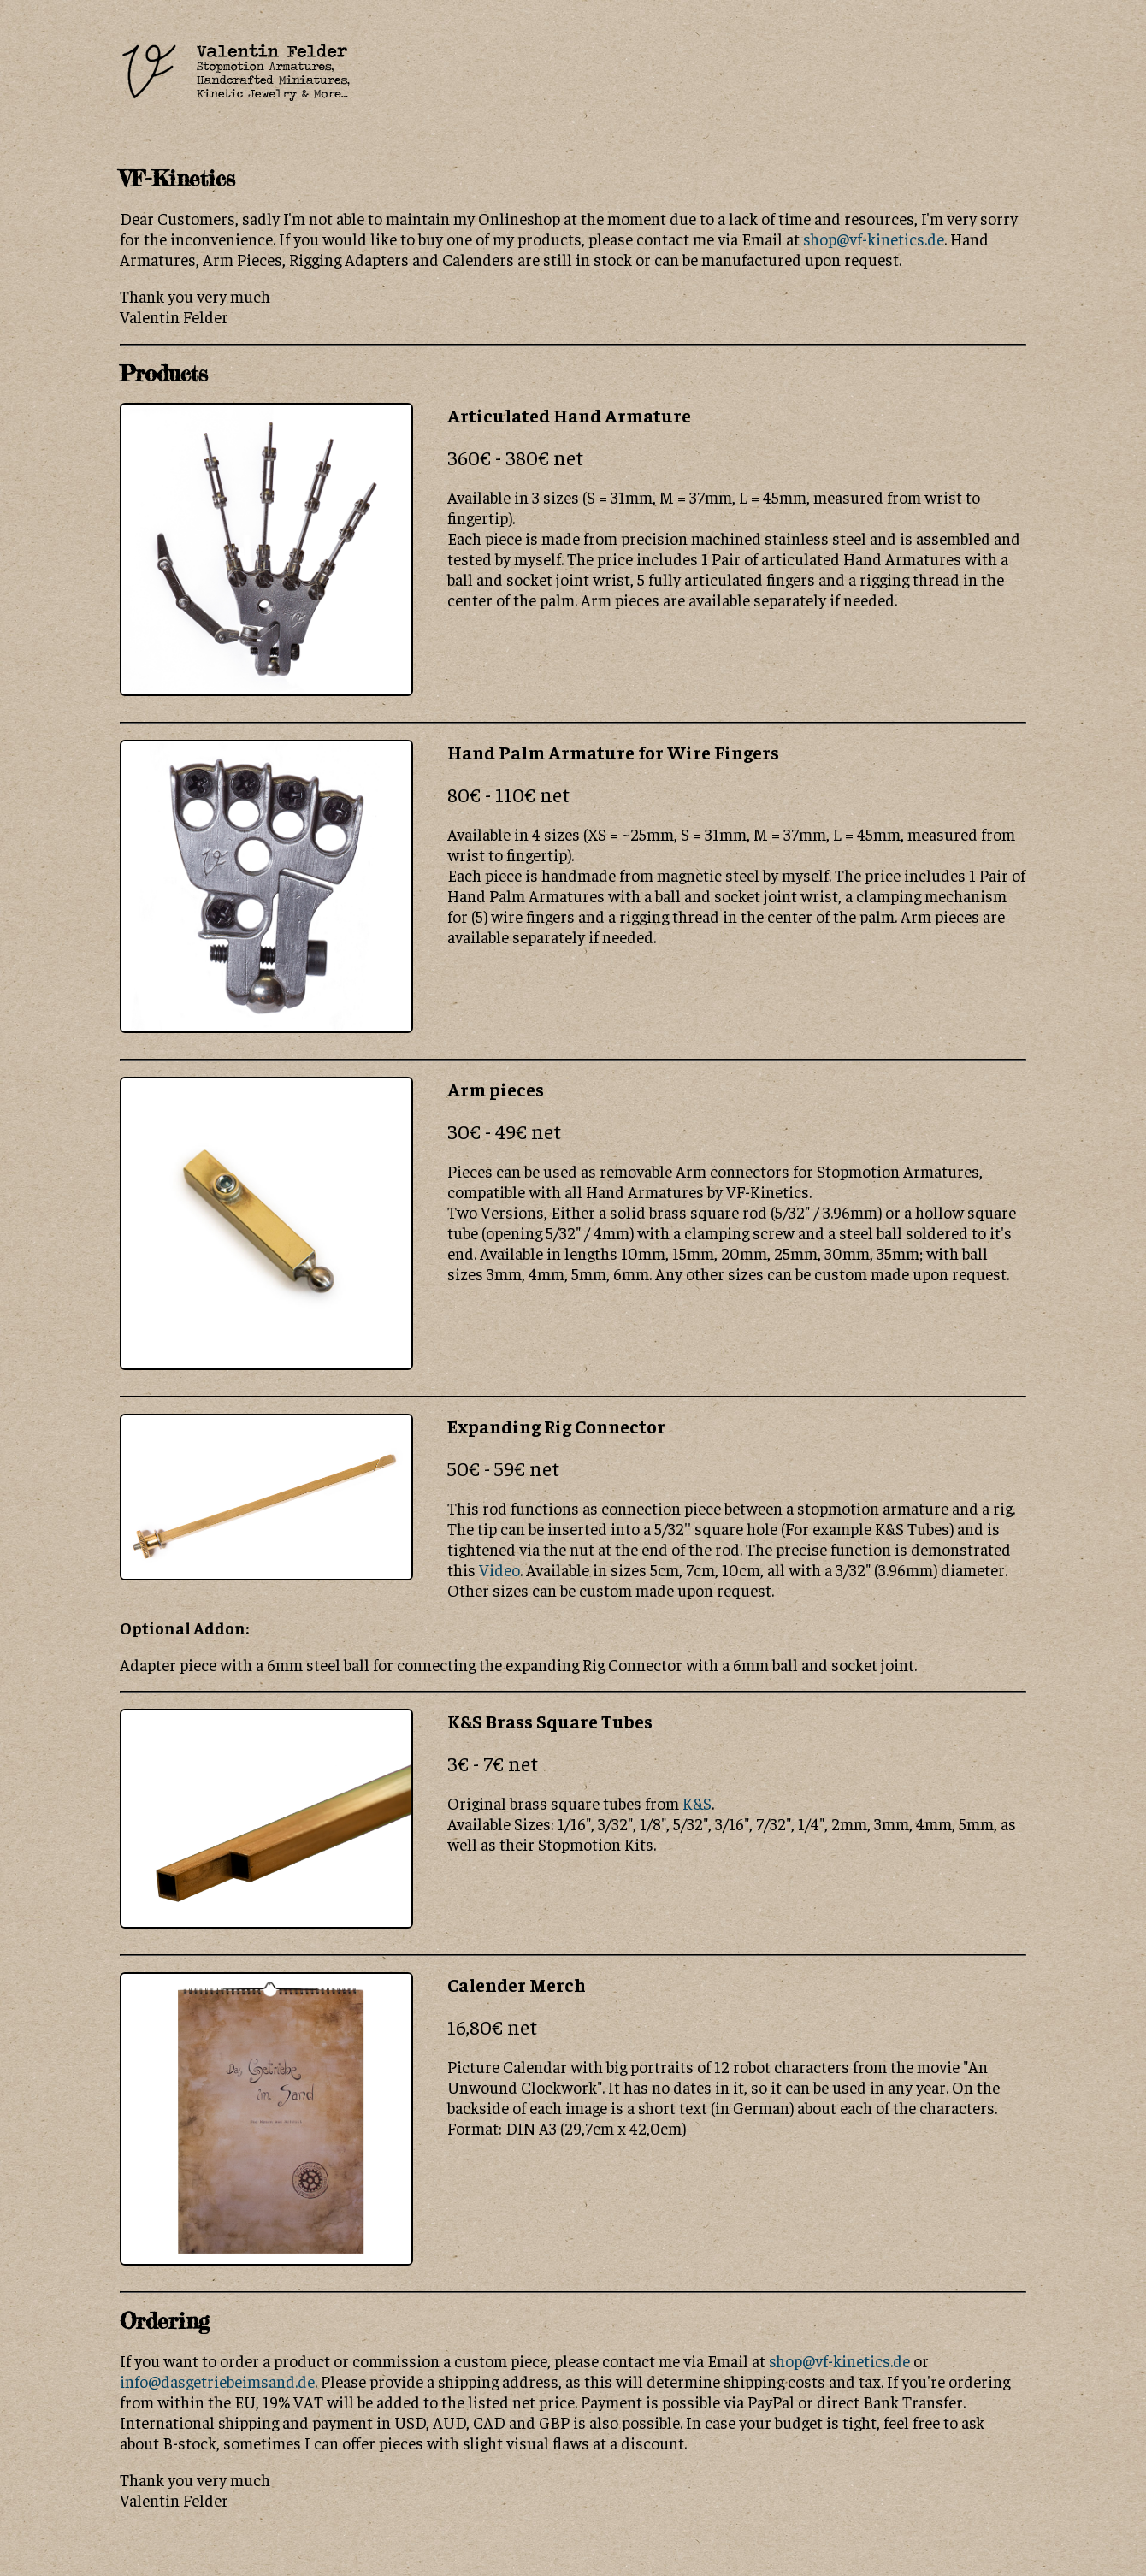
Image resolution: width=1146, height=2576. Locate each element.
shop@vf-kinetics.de (873, 238)
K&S (697, 1803)
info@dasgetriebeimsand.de (217, 2381)
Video (499, 1569)
